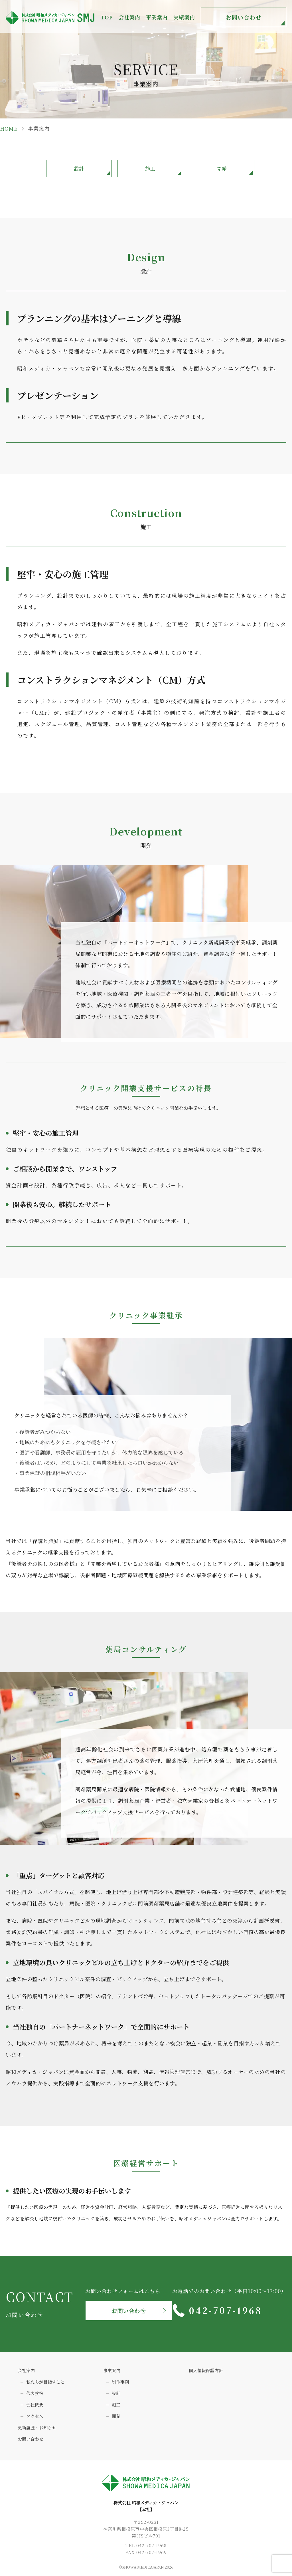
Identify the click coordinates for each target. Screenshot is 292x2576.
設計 (79, 168)
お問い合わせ (243, 17)
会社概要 (34, 2405)
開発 (221, 168)
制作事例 (120, 2382)
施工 (150, 168)
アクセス (34, 2416)
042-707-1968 (226, 2310)
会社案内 (26, 2370)
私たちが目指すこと (45, 2382)
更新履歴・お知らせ (37, 2427)
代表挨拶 (34, 2393)
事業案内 (111, 2370)
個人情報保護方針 (206, 2370)
